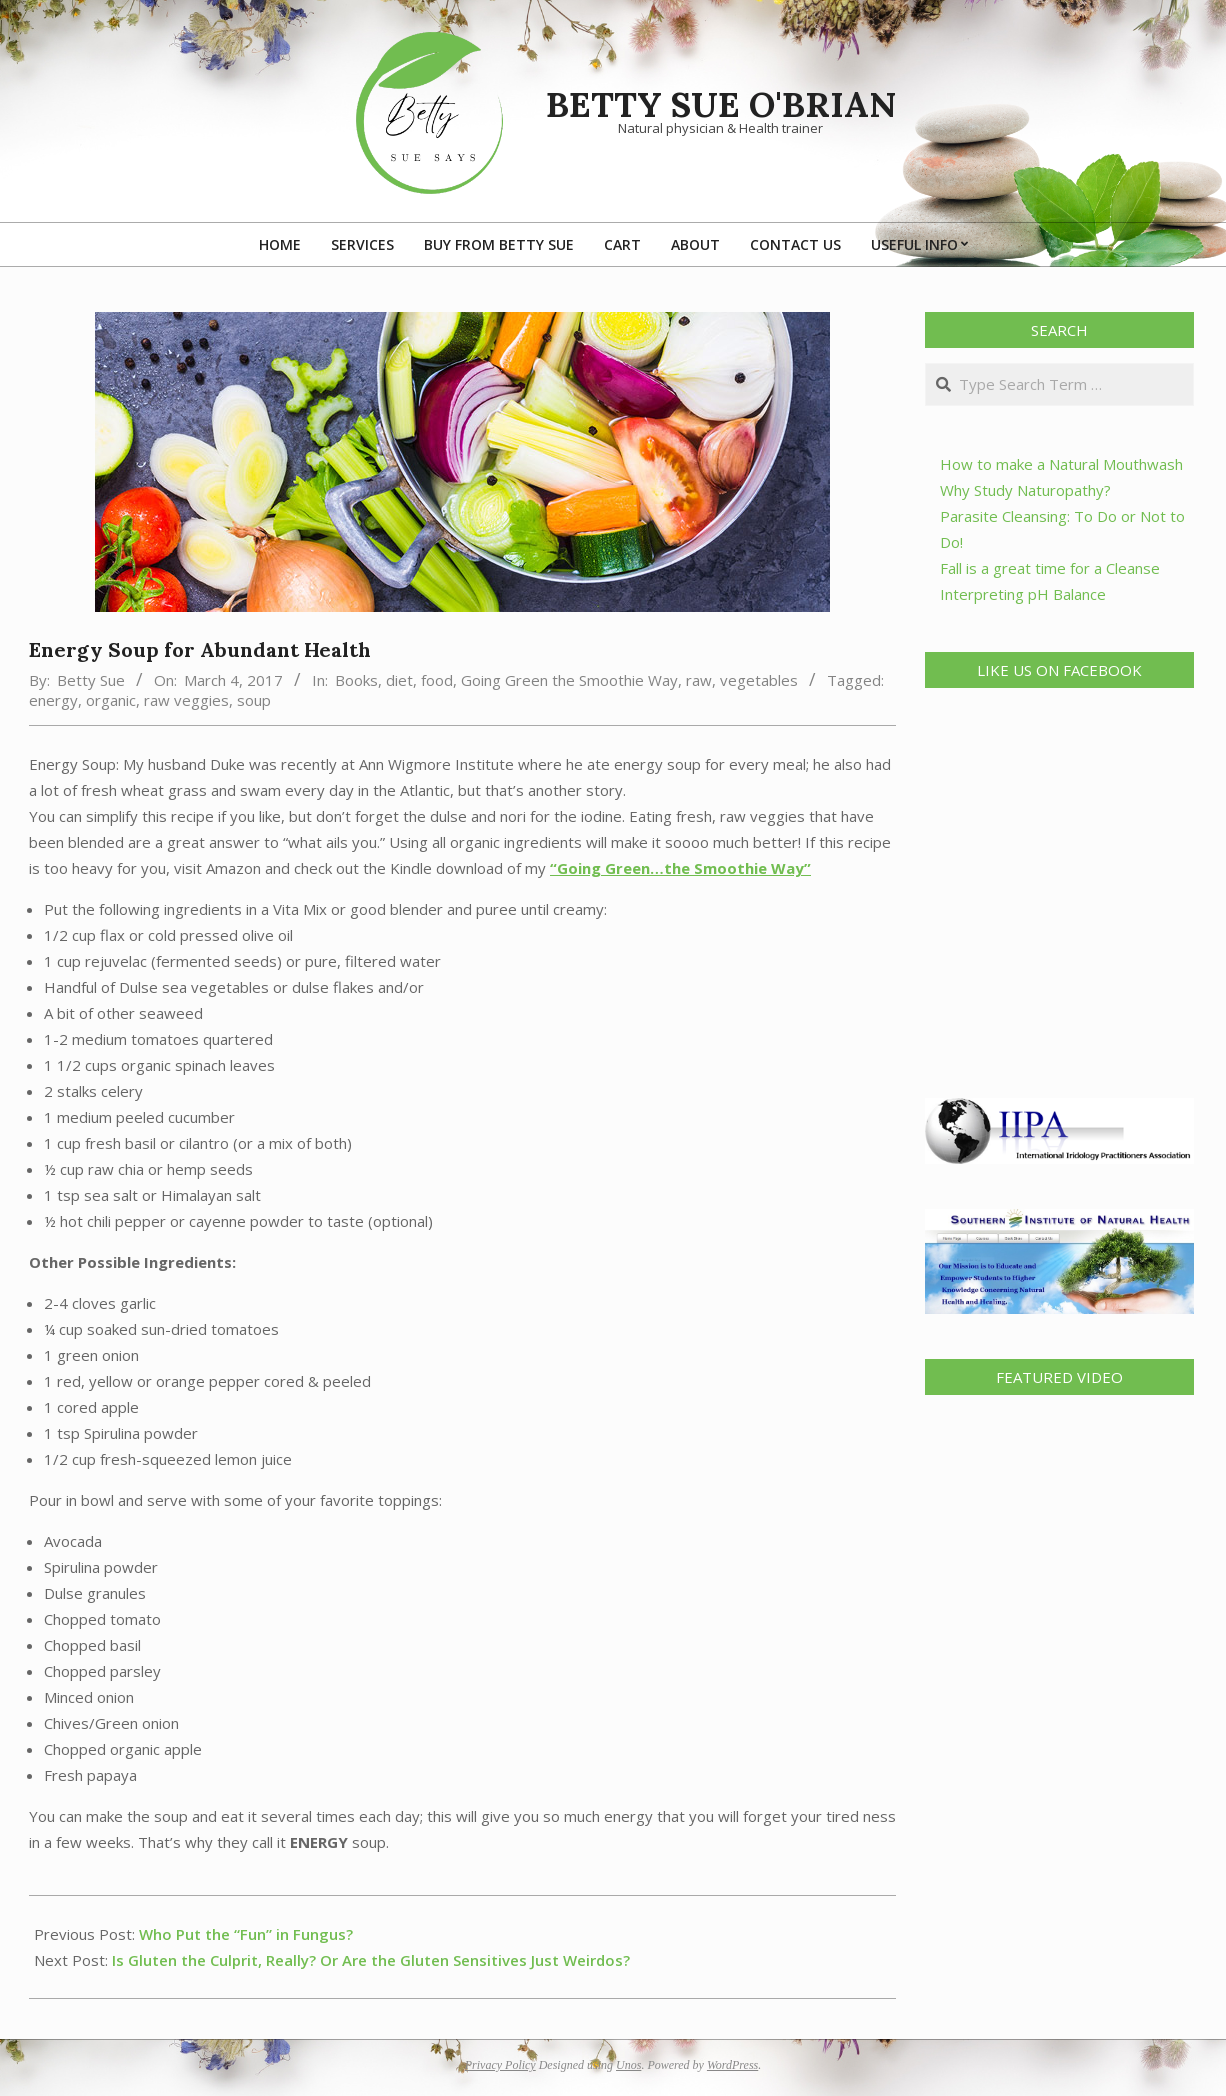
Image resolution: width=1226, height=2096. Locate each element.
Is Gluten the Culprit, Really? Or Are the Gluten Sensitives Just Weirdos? (371, 1960)
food (437, 680)
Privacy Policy (500, 2065)
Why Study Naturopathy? (1025, 490)
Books (356, 680)
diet (399, 680)
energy (53, 700)
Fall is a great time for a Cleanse (1050, 568)
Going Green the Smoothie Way (569, 680)
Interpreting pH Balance (1023, 594)
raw (699, 680)
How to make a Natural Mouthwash (1061, 464)
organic (111, 700)
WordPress (732, 2065)
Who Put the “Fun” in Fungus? (246, 1934)
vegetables (759, 680)
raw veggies (186, 700)
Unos (628, 2065)
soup (254, 700)
